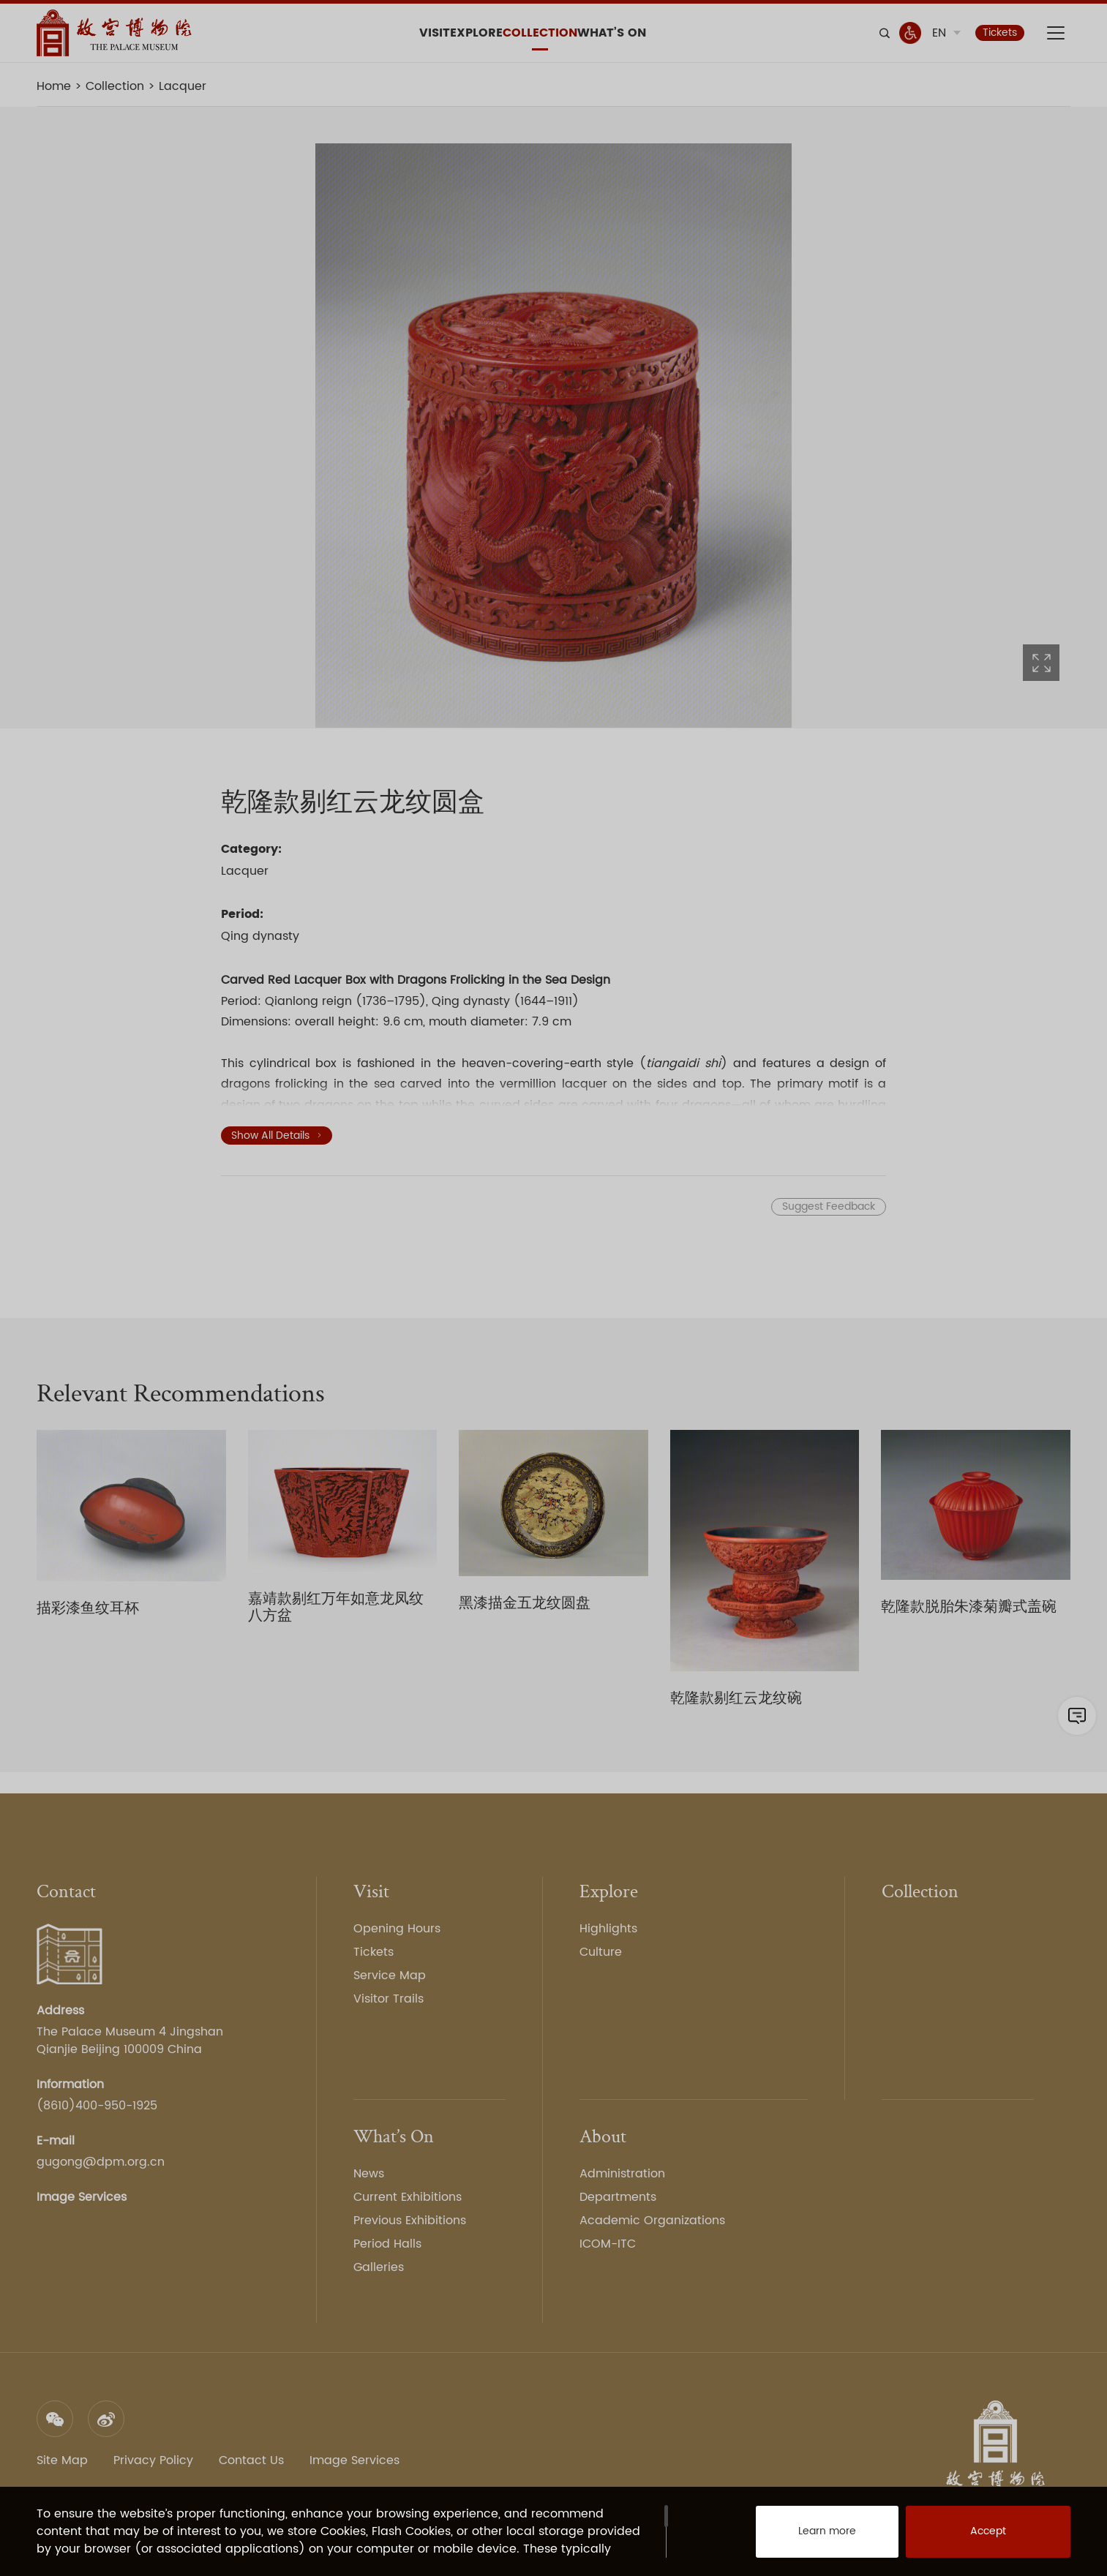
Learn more (811, 2539)
